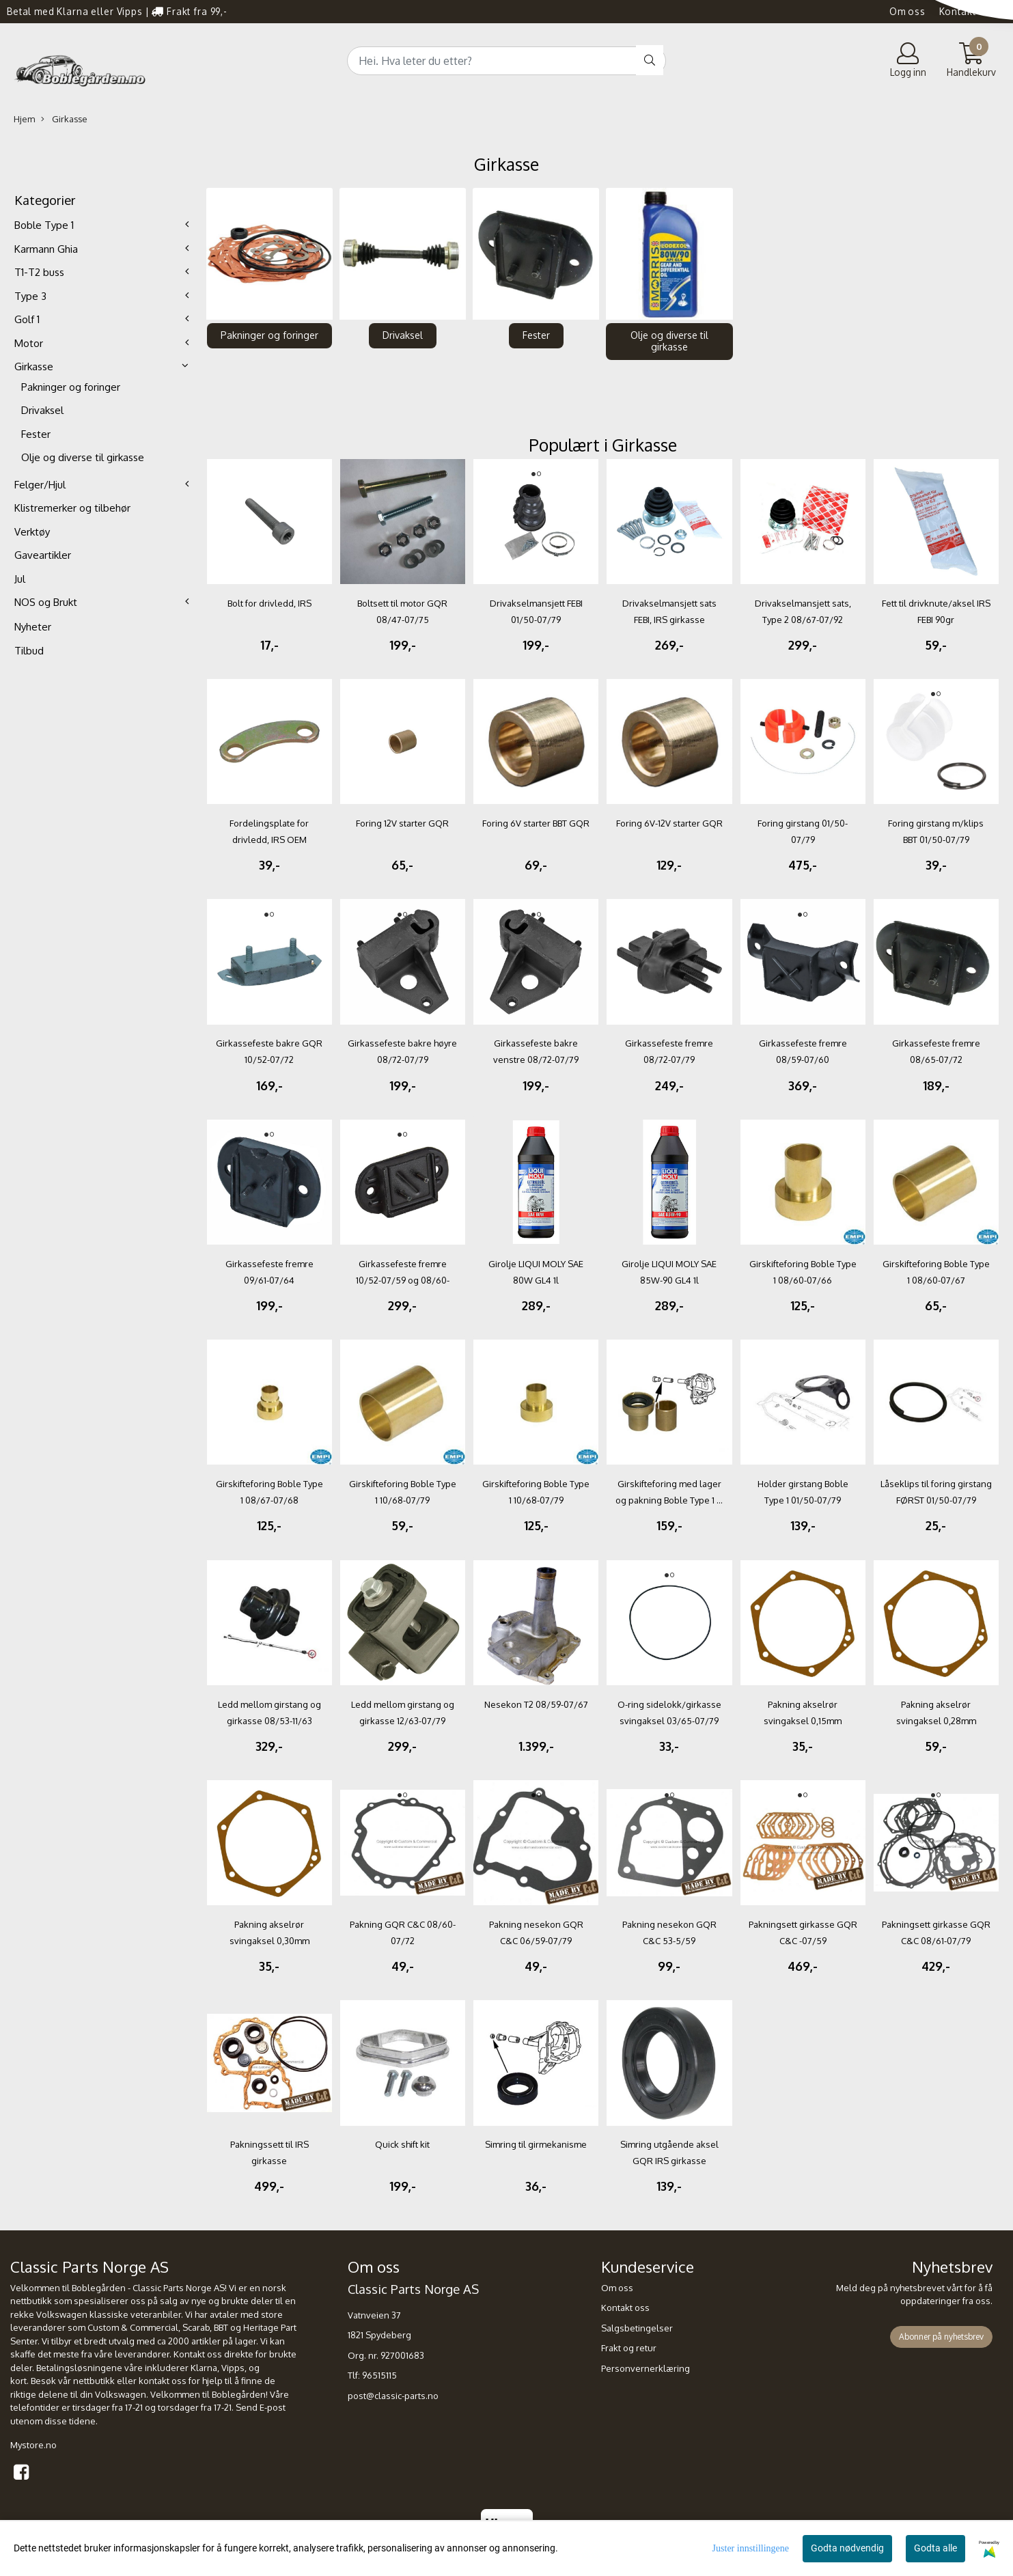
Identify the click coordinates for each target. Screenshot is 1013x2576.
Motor (28, 343)
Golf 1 (27, 319)
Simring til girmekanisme (536, 2144)
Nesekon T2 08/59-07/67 (536, 1704)
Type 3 (30, 296)
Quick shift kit (402, 2144)
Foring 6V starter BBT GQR (535, 823)
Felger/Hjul (40, 484)
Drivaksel (42, 410)
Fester (36, 434)
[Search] (507, 60)
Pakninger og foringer (70, 386)
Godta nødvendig (847, 2548)
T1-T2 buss (39, 272)
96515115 (379, 2375)
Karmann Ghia (46, 249)
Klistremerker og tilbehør (72, 507)
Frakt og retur (628, 2347)
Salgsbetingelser (637, 2328)
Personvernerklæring (645, 2368)
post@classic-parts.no (393, 2395)
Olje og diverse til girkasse (82, 457)
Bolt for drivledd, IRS (269, 603)
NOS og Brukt (45, 602)
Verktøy (32, 531)
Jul (19, 578)
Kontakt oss (967, 11)
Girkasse (64, 119)
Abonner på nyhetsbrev (941, 2336)
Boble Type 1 (44, 225)
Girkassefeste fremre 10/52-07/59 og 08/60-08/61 (402, 1280)
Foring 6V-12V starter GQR (669, 823)
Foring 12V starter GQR (402, 823)
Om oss (907, 11)
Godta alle (935, 2548)
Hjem (24, 118)
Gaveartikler (42, 555)
